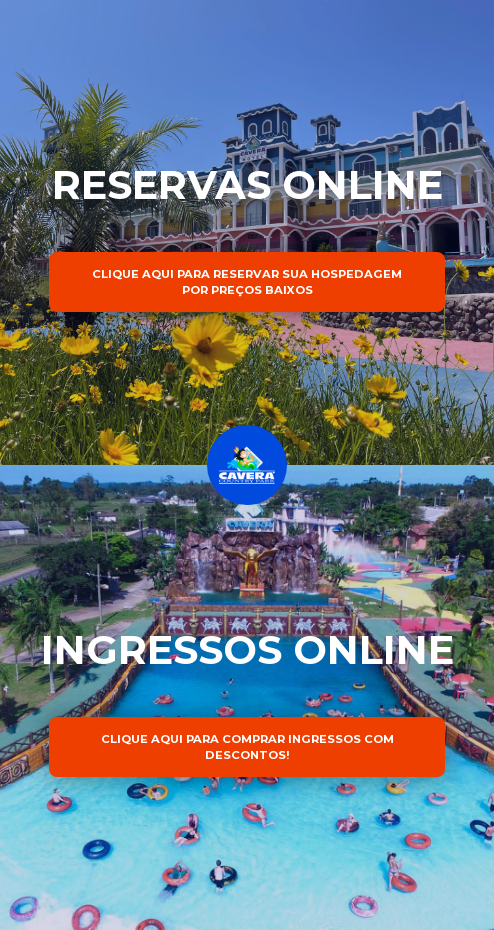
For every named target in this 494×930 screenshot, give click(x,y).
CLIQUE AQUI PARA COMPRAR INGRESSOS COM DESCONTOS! (247, 747)
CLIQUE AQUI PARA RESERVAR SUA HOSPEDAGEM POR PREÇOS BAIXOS (247, 282)
